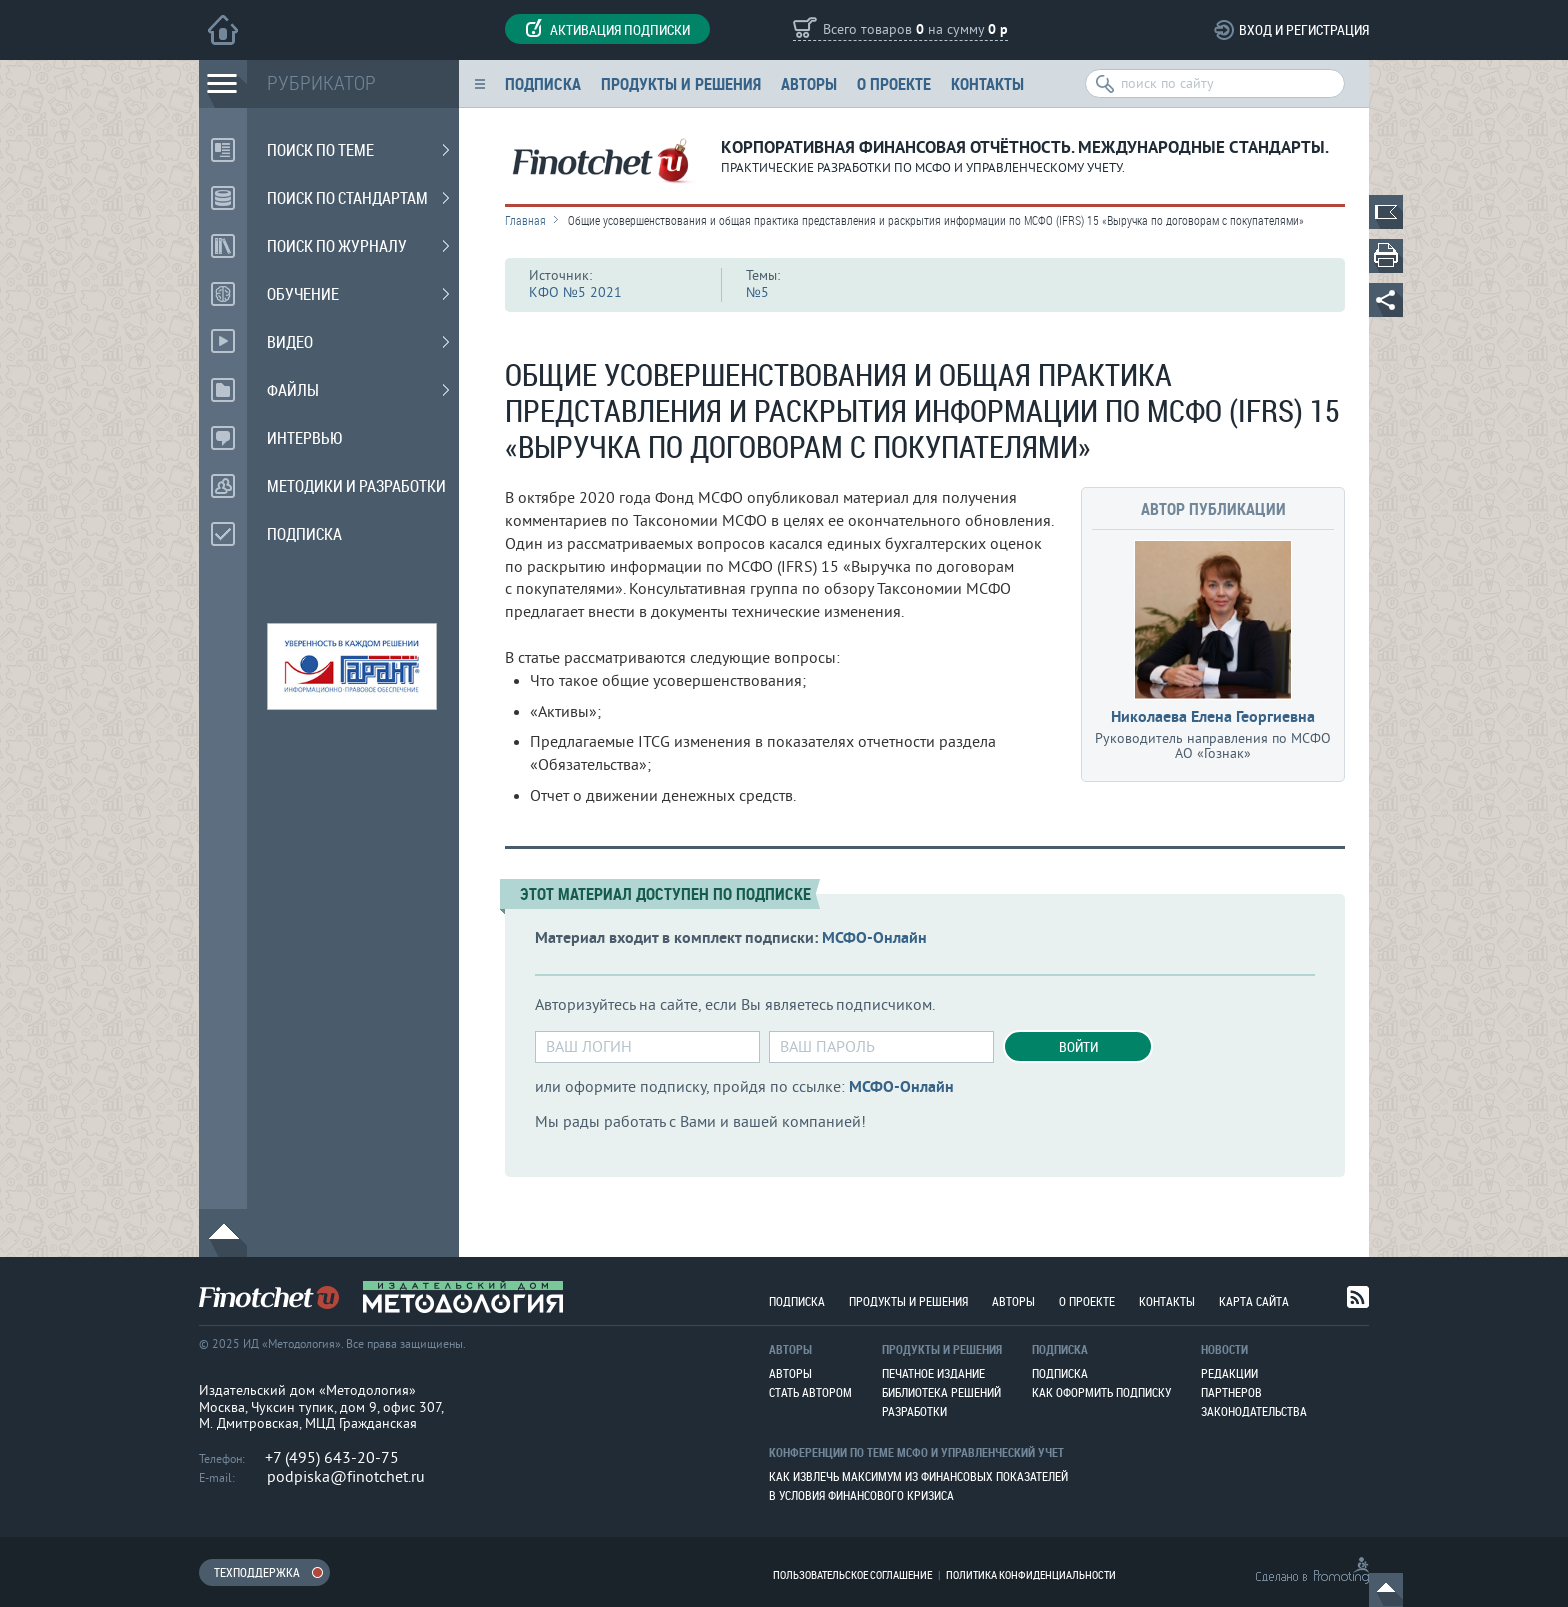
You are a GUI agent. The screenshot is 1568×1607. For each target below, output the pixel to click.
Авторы (809, 83)
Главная (525, 220)
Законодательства (1254, 1411)
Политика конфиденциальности (1031, 1574)
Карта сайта (1254, 1301)
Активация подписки (607, 29)
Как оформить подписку (1101, 1392)
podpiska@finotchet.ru (346, 1477)
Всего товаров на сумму (915, 30)
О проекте (894, 83)
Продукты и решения (681, 83)
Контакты (987, 83)
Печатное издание (933, 1373)
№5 (757, 292)
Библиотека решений (941, 1392)
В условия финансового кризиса (861, 1495)
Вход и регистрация (1304, 29)
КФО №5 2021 (575, 292)
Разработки (914, 1411)
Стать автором (810, 1392)
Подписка (543, 83)
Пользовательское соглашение (852, 1574)
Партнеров (1231, 1392)
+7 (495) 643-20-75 (332, 1458)
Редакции (1229, 1373)
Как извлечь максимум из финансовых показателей (918, 1476)
